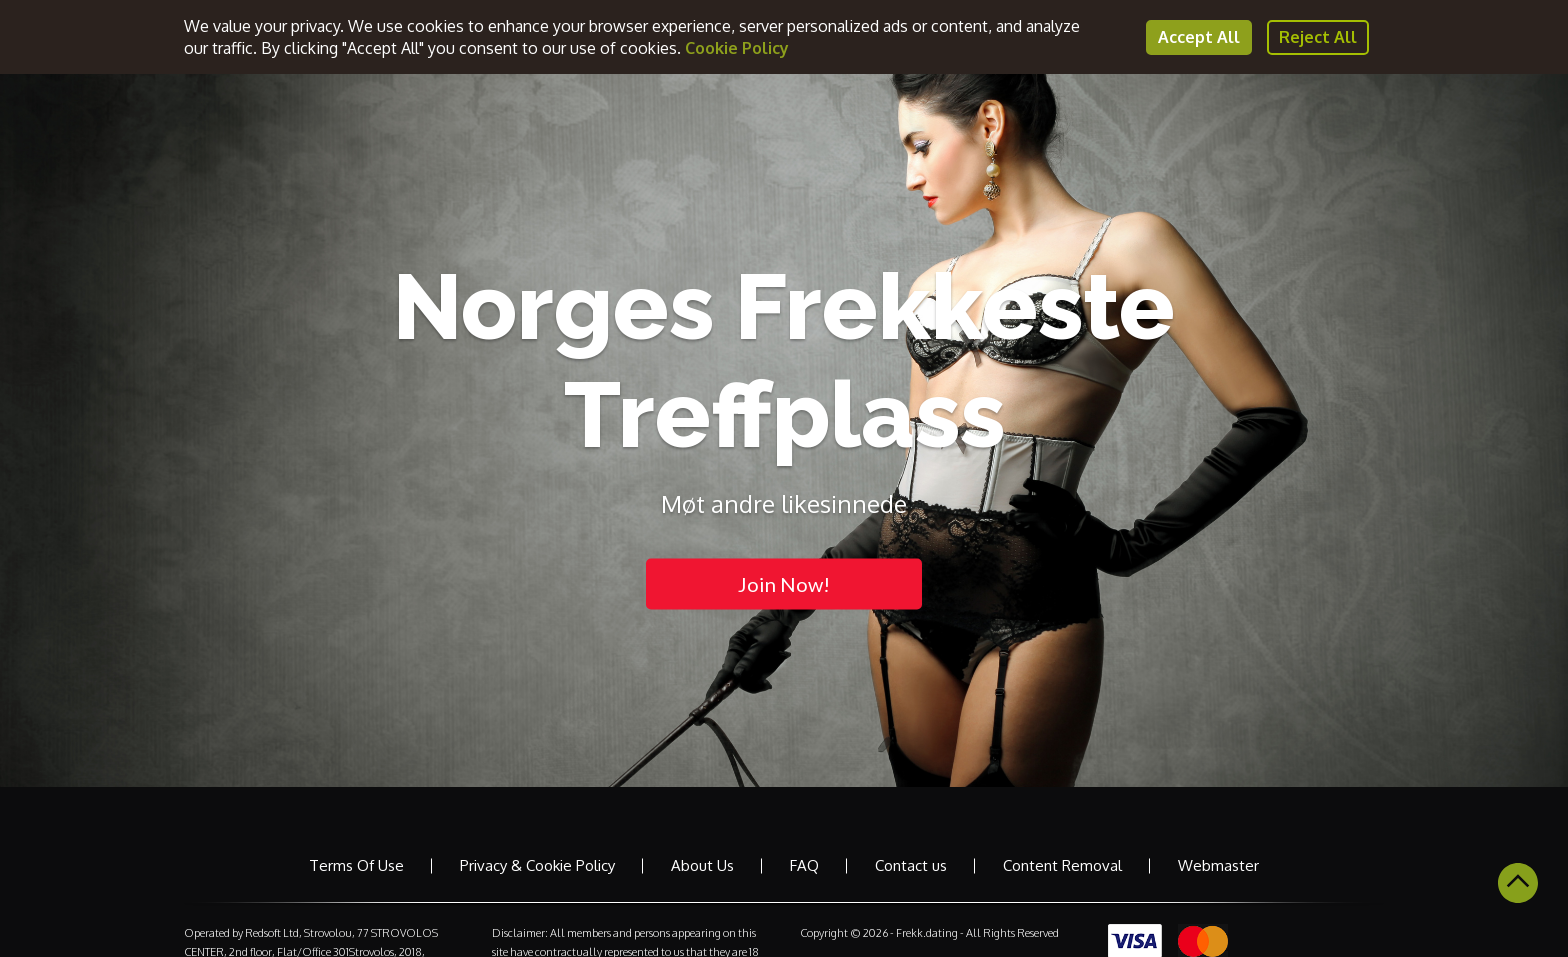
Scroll (1518, 883)
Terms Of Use (356, 865)
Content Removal (1062, 865)
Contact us (911, 865)
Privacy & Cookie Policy (537, 865)
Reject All (1318, 37)
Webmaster (1218, 865)
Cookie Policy (737, 48)
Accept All (1199, 37)
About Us (702, 865)
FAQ (804, 865)
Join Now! (784, 583)
